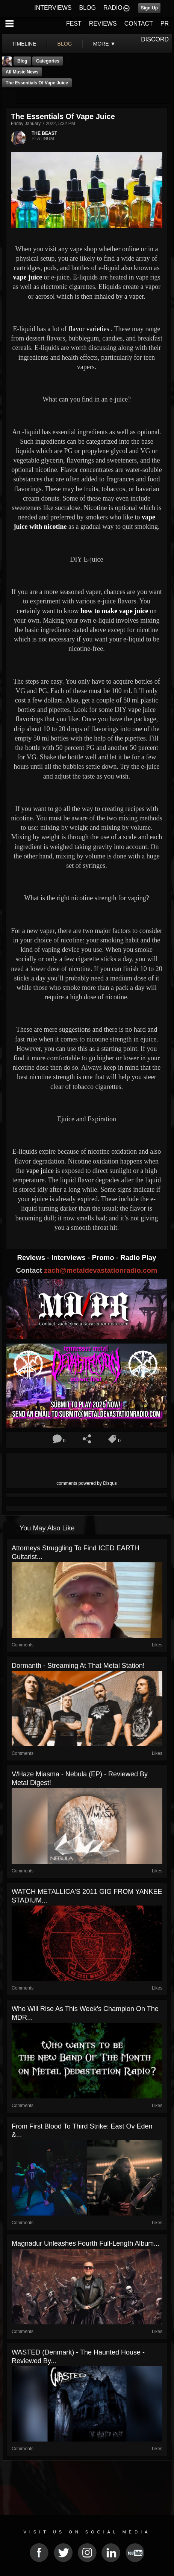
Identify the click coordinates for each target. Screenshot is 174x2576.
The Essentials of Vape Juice (37, 83)
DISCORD (155, 39)
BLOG (87, 8)
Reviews (32, 1257)
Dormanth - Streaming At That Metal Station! (78, 1665)
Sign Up (149, 8)
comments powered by (86, 1483)
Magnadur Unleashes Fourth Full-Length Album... (85, 2243)
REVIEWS (103, 23)
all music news (22, 72)
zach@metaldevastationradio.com (100, 1270)
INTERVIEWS (52, 8)
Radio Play (138, 1257)
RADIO (113, 8)
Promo (104, 1257)
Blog (22, 61)
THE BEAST (44, 133)
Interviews (69, 1257)
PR (164, 23)
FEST (74, 23)
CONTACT (138, 23)
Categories (47, 61)
